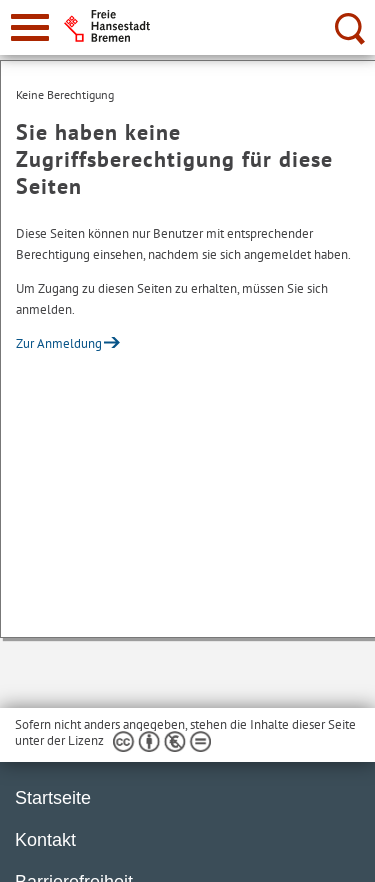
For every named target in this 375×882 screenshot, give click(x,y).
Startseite (53, 798)
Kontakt (45, 840)
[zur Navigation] (30, 27)
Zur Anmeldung (59, 343)
